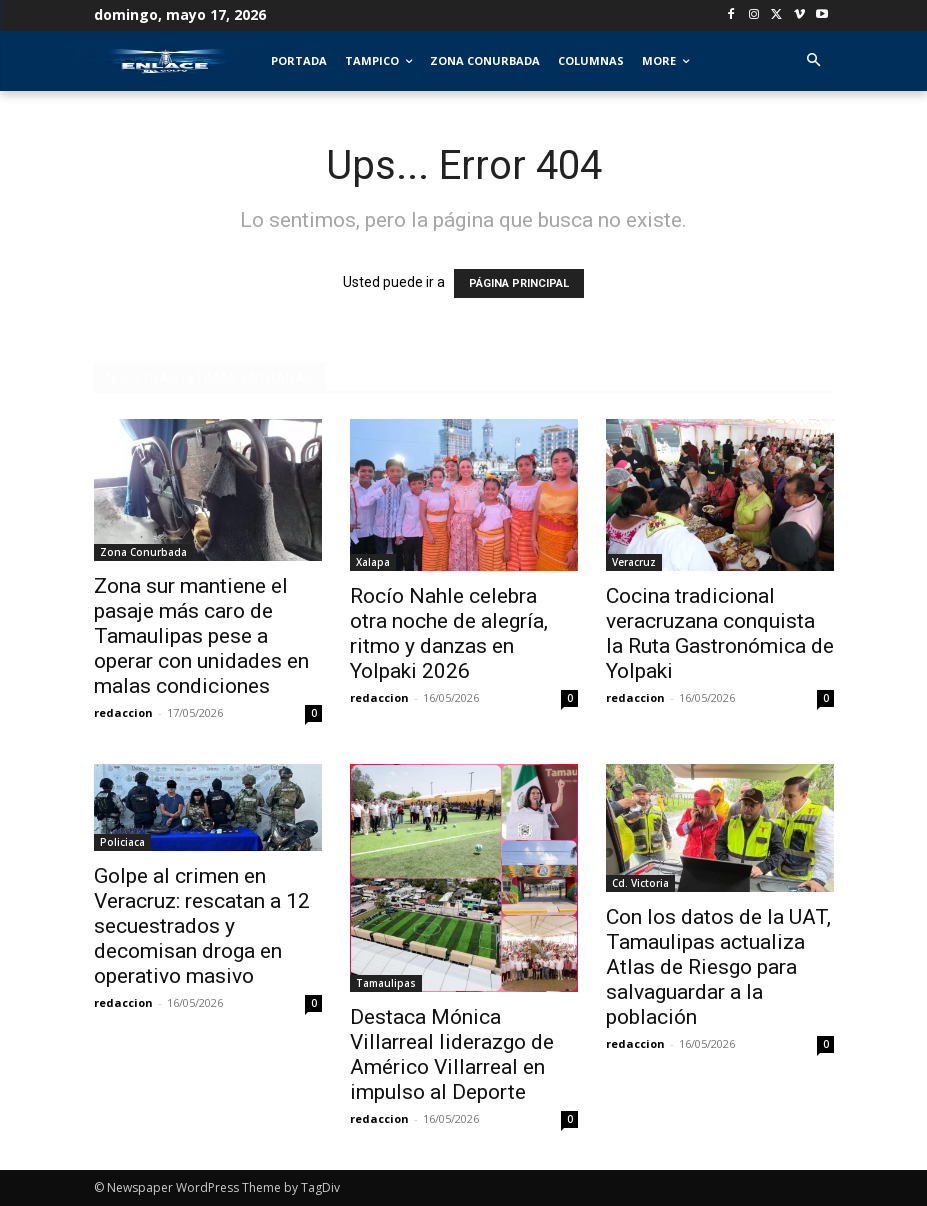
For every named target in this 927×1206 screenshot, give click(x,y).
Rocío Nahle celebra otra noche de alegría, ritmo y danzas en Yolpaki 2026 (449, 633)
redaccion (123, 712)
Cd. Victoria (640, 883)
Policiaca (122, 842)
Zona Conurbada (143, 552)
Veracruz (634, 562)
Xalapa (373, 562)
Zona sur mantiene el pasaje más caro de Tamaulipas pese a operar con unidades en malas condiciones (201, 636)
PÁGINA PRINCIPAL (519, 283)
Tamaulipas (386, 983)
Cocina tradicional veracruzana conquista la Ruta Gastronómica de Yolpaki (720, 633)
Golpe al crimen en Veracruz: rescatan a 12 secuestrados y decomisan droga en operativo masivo (202, 926)
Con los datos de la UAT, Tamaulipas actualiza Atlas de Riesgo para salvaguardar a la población (718, 967)
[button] (813, 61)
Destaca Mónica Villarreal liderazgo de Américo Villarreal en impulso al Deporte (452, 1054)
